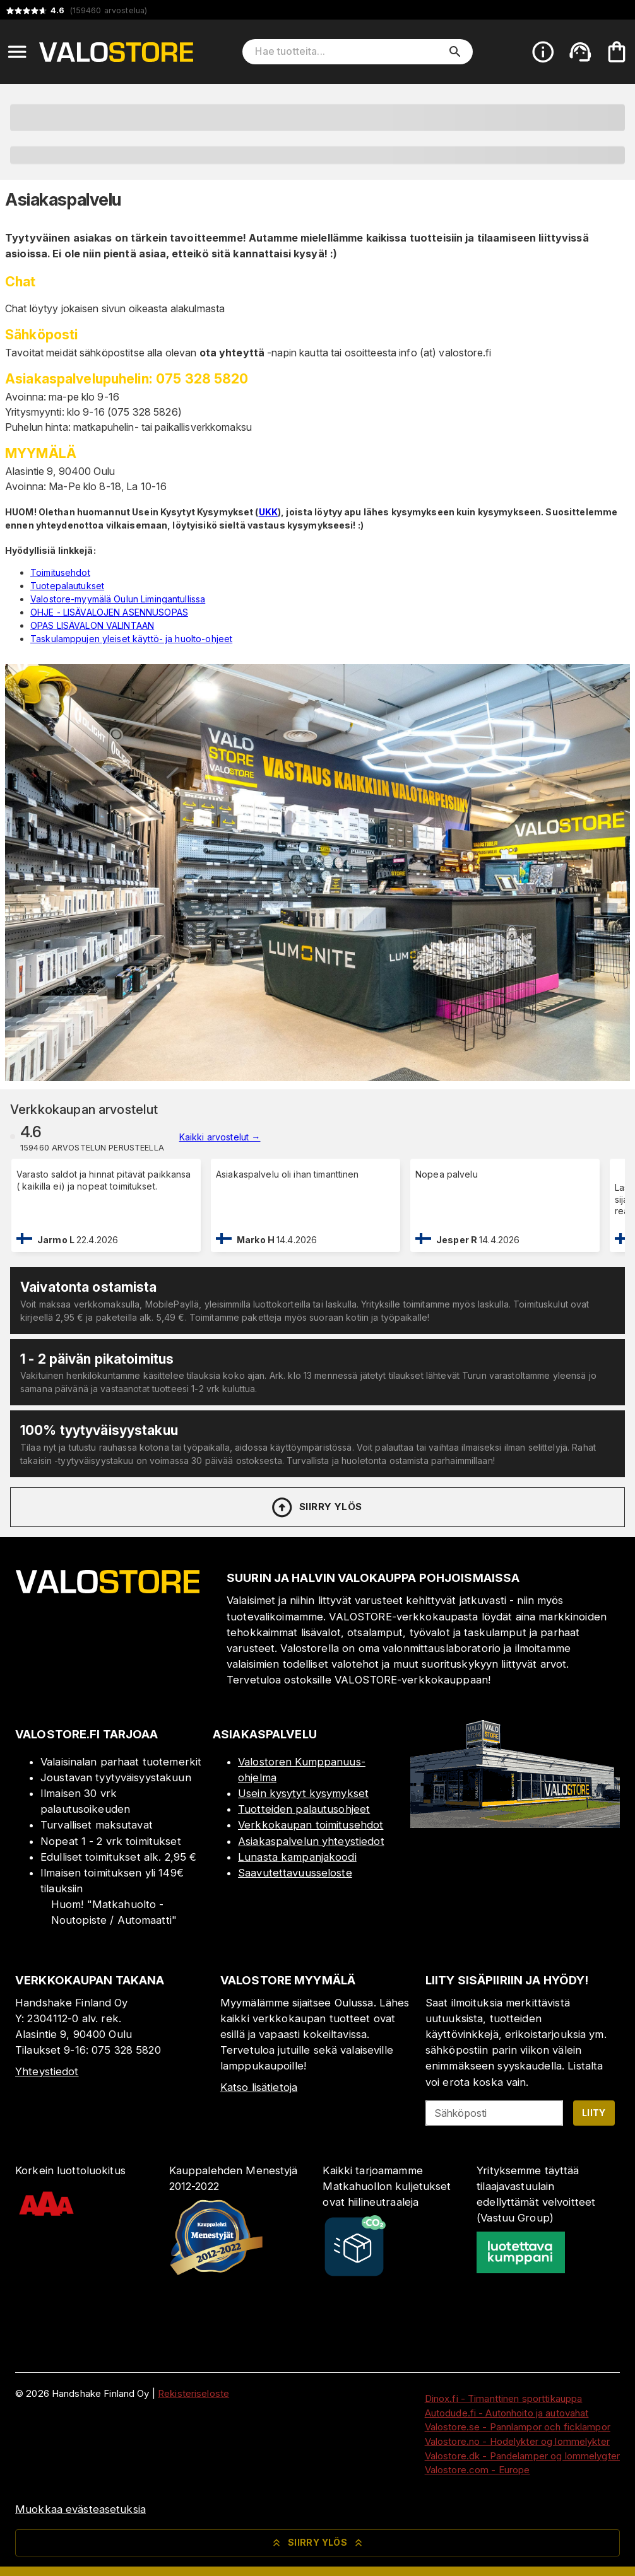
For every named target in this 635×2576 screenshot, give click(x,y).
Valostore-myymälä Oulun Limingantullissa (117, 599)
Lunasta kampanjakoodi (297, 1857)
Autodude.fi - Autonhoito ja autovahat (507, 2413)
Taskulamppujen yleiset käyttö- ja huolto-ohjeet (131, 638)
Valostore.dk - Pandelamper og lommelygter (522, 2456)
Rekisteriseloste (193, 2393)
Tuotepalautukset (67, 585)
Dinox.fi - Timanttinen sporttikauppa (504, 2398)
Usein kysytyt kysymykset (303, 1793)
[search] (455, 51)
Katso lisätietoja (258, 2087)
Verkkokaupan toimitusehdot (310, 1824)
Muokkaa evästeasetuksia (80, 2509)
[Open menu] (17, 52)
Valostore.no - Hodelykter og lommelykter (517, 2441)
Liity (594, 2112)
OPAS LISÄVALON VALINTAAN (92, 625)
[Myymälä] (515, 1824)
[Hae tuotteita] (348, 52)
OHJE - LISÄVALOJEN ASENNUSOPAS (109, 612)
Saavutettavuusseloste (295, 1872)
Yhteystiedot (47, 2071)
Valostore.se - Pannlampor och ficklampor (517, 2427)
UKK (268, 511)
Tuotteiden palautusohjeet (304, 1809)
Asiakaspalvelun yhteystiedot (311, 1841)
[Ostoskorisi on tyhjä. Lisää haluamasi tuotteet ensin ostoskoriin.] (616, 51)
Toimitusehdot (60, 572)
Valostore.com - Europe (477, 2470)
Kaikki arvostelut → (220, 1137)
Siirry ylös (316, 1507)
